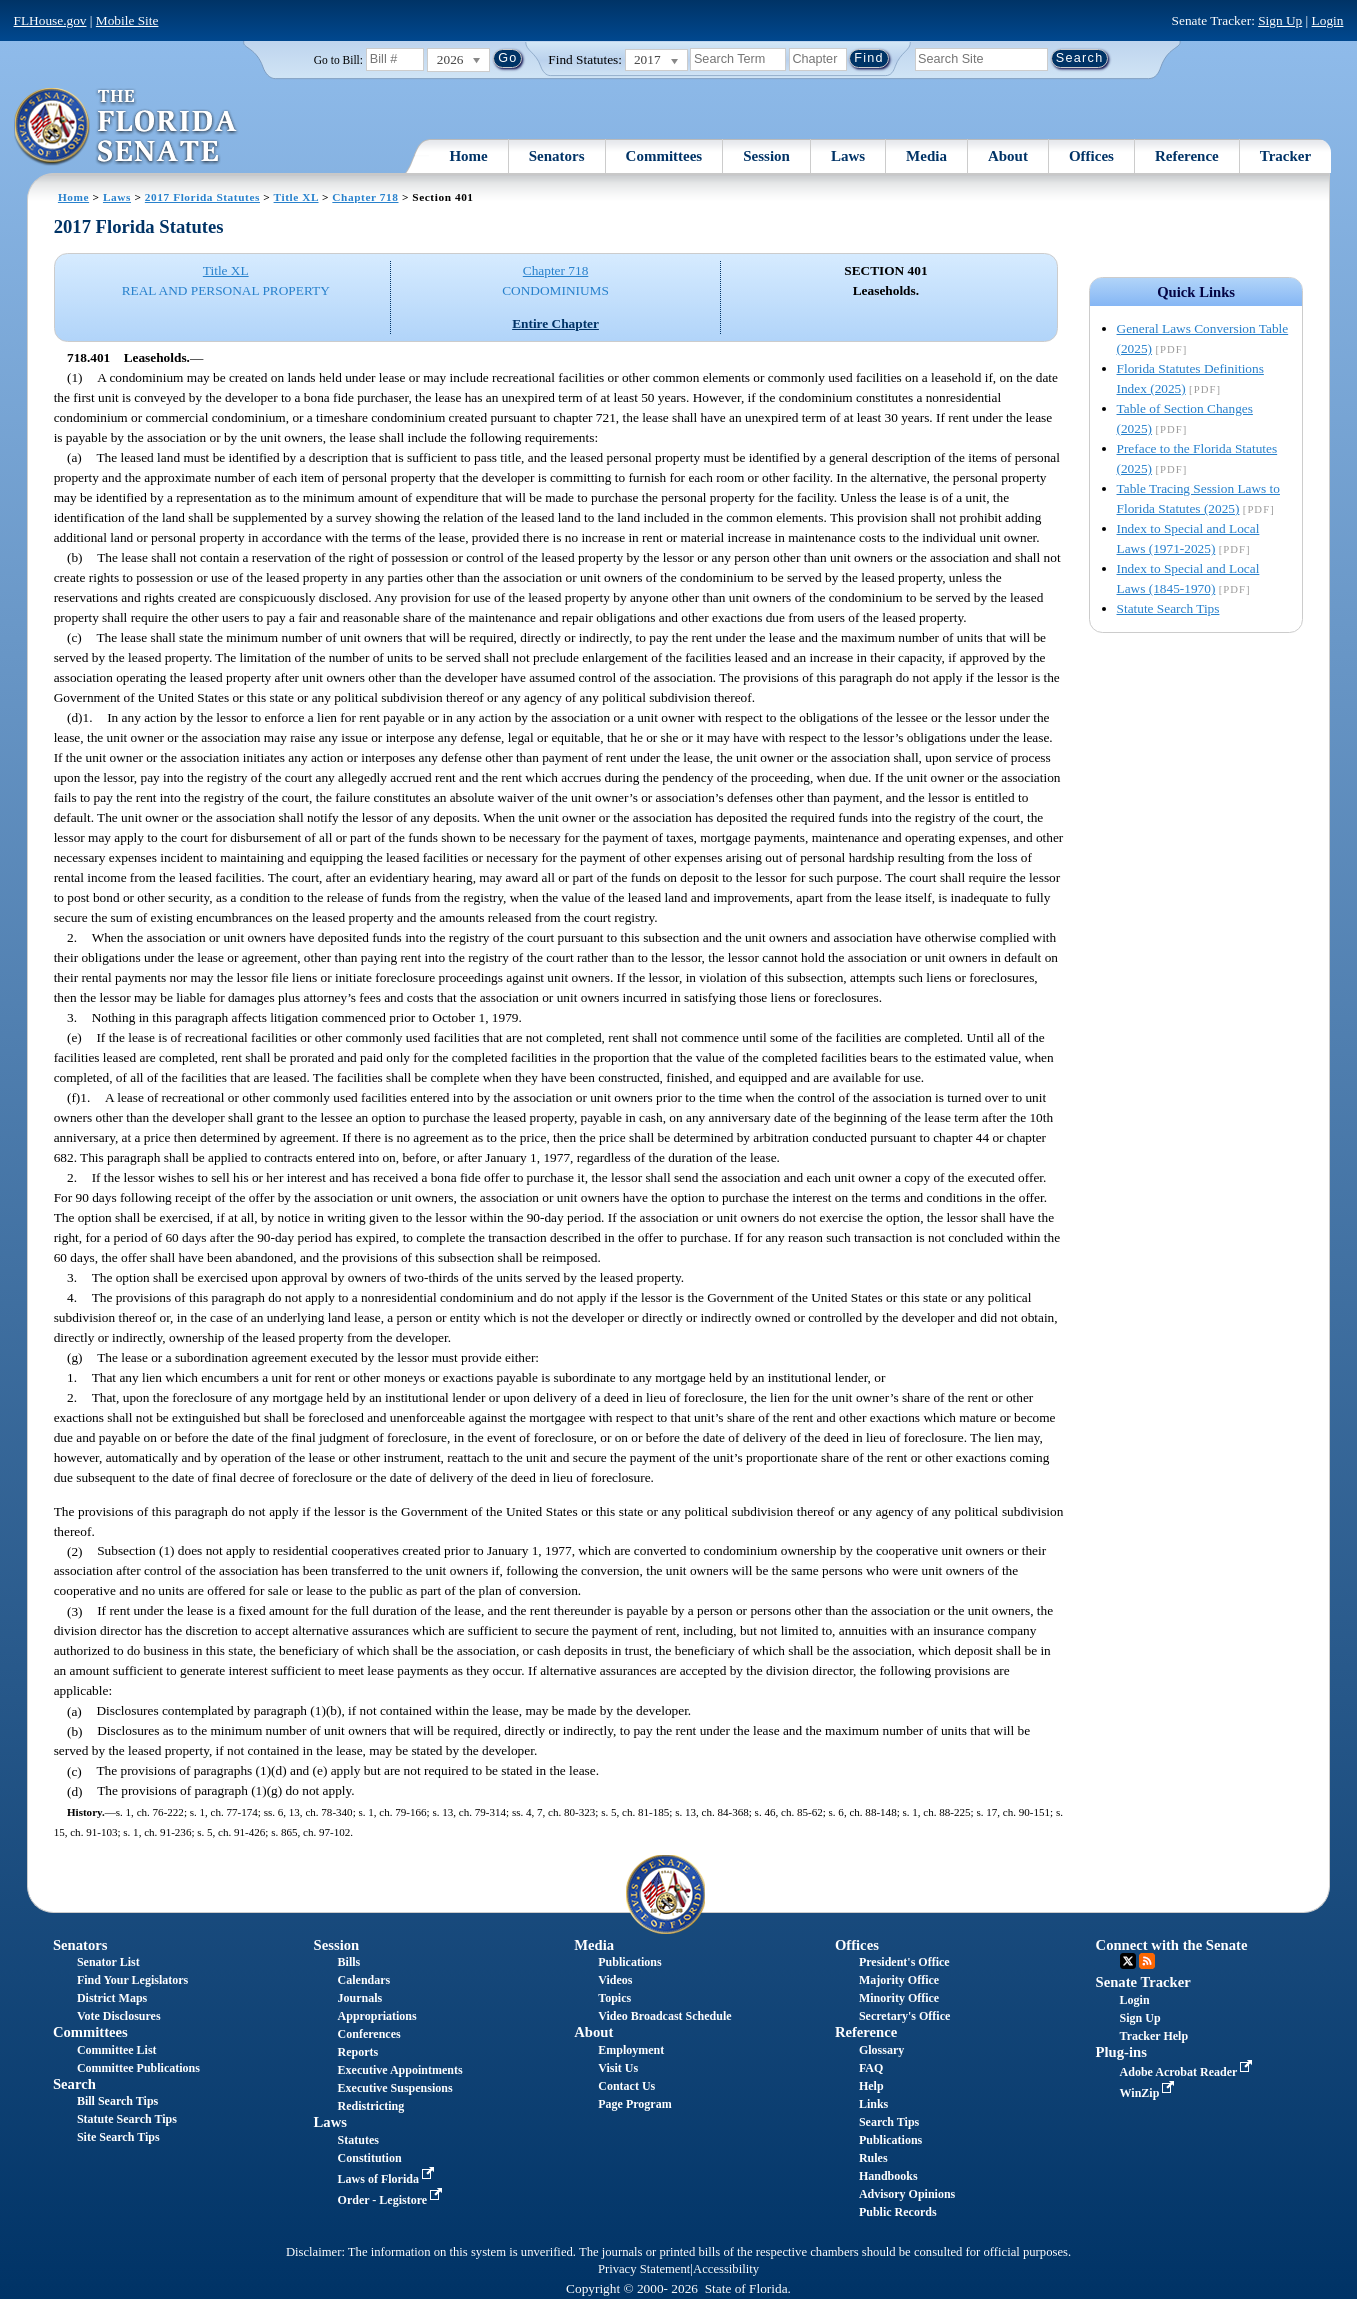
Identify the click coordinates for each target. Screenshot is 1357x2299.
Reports (358, 2052)
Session (766, 156)
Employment (631, 2050)
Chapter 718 (365, 197)
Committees (664, 156)
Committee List (117, 2050)
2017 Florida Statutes (202, 197)
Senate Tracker (1143, 1982)
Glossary (881, 2050)
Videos (615, 1980)
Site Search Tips (118, 2137)
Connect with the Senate (1172, 1945)
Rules (873, 2158)
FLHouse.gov (50, 20)
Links (873, 2104)
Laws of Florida (388, 2179)
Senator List (108, 1962)
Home (468, 156)
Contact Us (626, 2086)
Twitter (1128, 1961)
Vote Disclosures (119, 2016)
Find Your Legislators (132, 1980)
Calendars (364, 1980)
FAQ (871, 2068)
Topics (614, 1998)
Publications (629, 1962)
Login (1328, 20)
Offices (1091, 156)
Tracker (1285, 156)
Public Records (898, 2212)
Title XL (296, 197)
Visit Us (618, 2068)
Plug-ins (1121, 2052)
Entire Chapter (555, 323)
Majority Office (899, 1980)
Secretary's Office (904, 2016)
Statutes (358, 2140)
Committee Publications (138, 2068)
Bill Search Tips (117, 2101)
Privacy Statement (644, 2269)
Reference (1187, 156)
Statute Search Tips (1168, 608)
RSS (1147, 1961)
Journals (360, 1998)
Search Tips (889, 2122)
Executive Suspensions (395, 2088)
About (1008, 156)
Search (74, 2084)
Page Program (634, 2104)
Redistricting (371, 2106)
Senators (557, 156)
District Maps (112, 1998)
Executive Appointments (400, 2070)
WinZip (1149, 2093)
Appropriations (377, 2016)
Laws (848, 156)
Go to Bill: (338, 60)
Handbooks (888, 2176)
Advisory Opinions (907, 2194)
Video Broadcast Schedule (664, 2016)
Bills (349, 1962)
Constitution (370, 2158)
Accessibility (726, 2269)
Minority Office (899, 1998)
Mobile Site (127, 20)
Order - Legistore (392, 2200)
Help (871, 2086)
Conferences (369, 2034)
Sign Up (1280, 20)
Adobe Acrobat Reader (1188, 2072)
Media (926, 156)
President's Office (904, 1962)
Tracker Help (1154, 2036)
